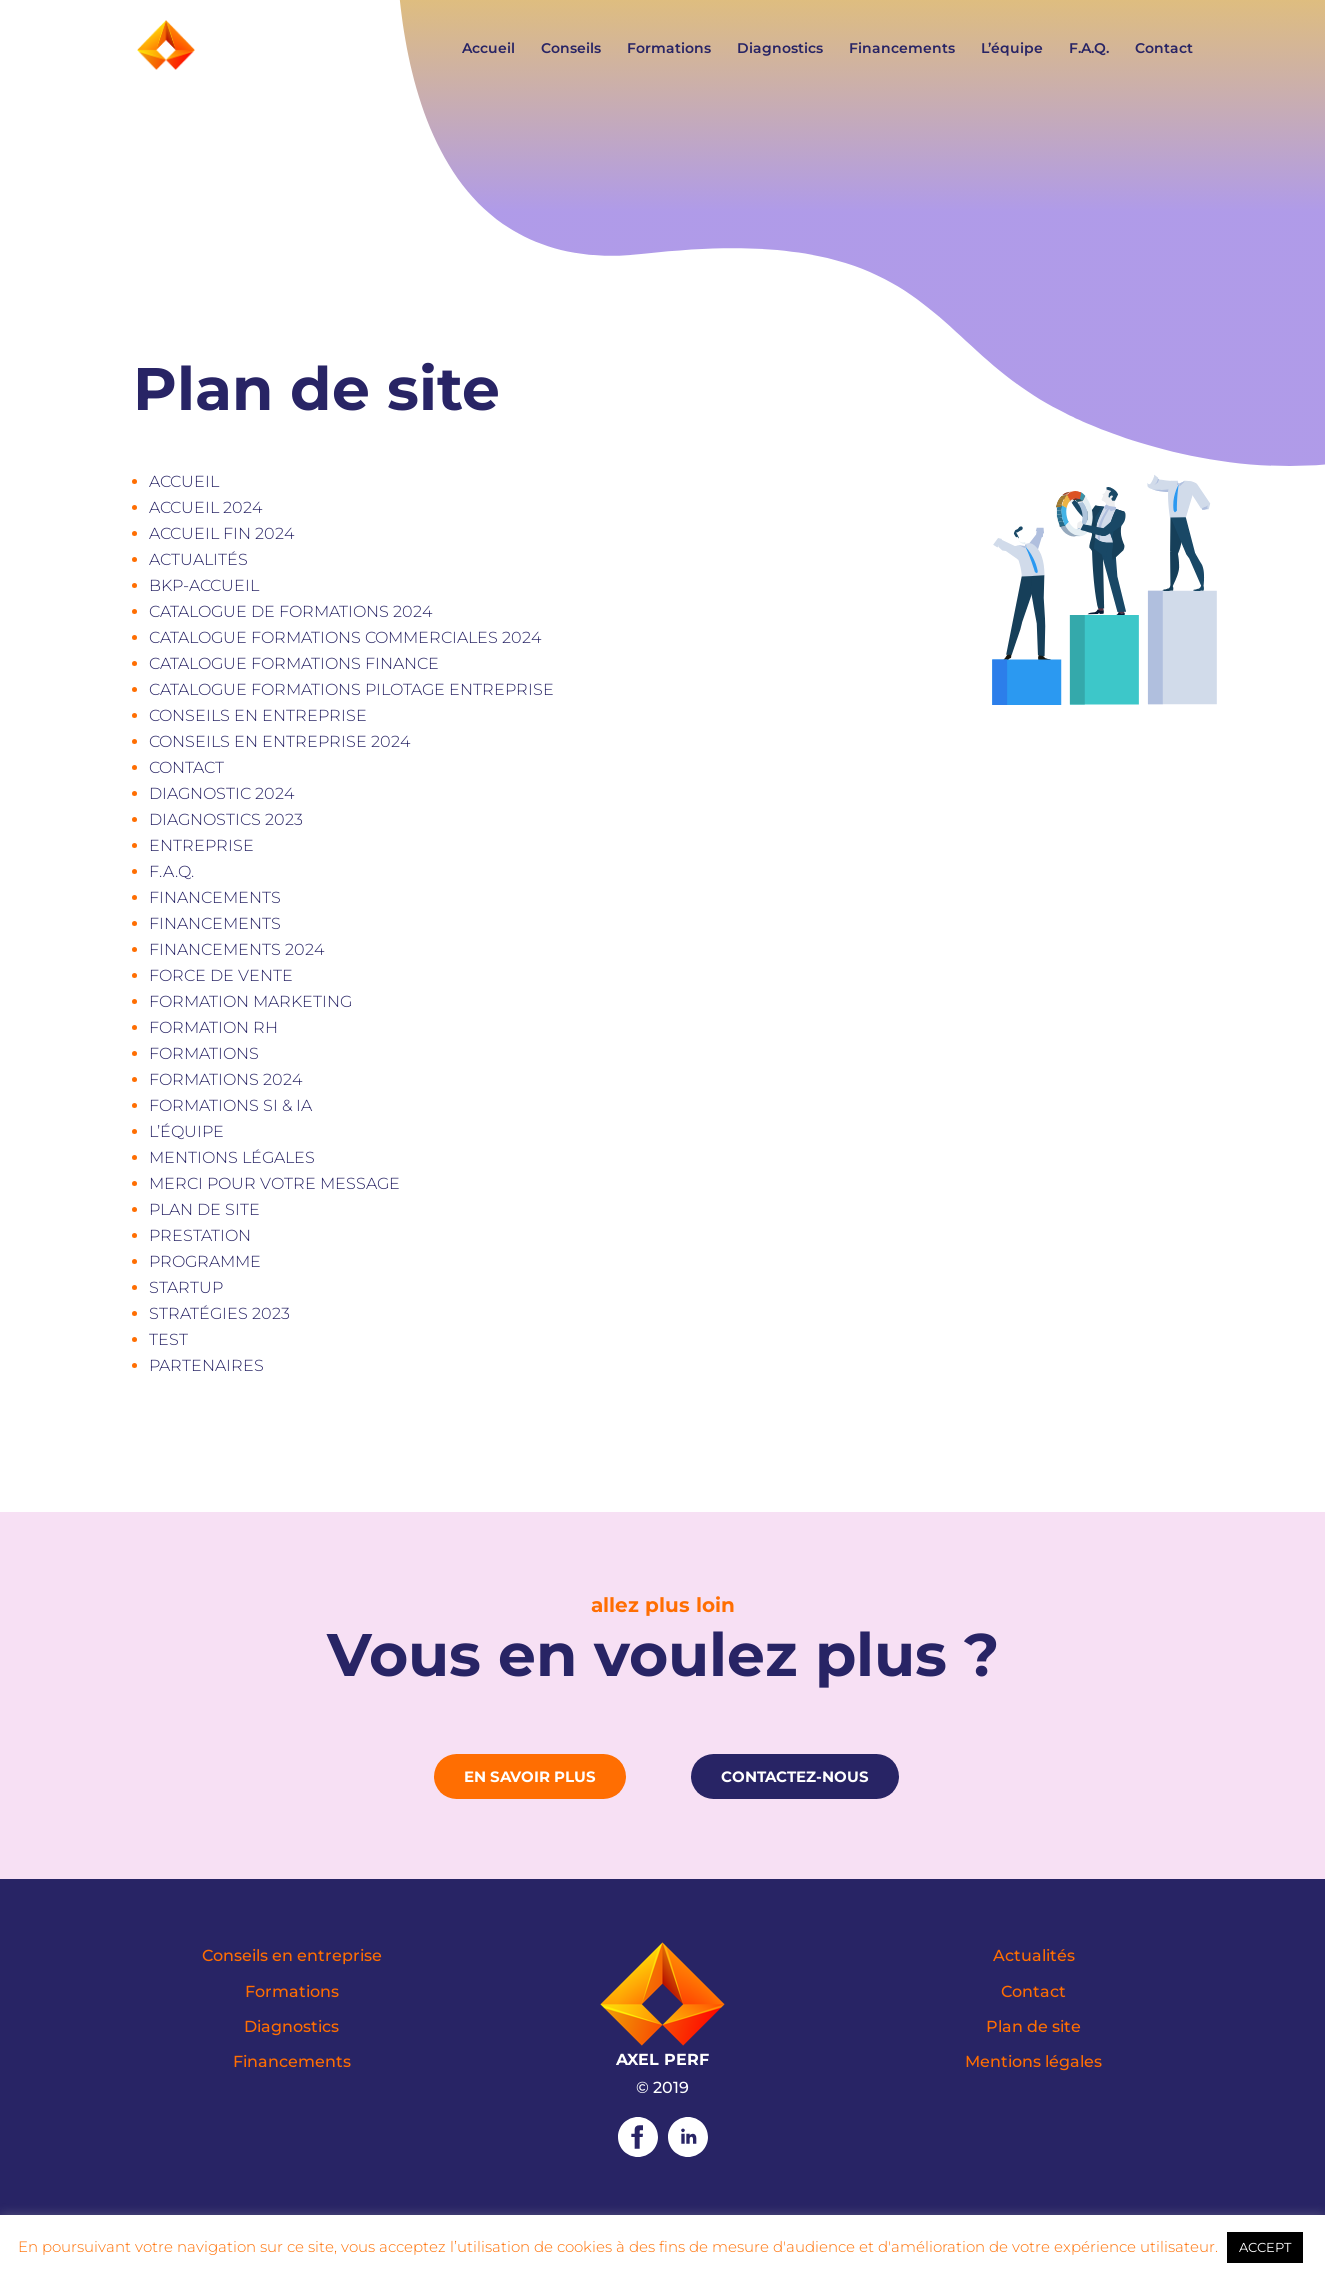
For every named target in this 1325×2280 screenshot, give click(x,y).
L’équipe (1012, 49)
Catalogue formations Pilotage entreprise (351, 689)
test (168, 1339)
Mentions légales (232, 1157)
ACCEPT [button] (1265, 2247)
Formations (669, 49)
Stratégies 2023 (219, 1313)
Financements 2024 (236, 949)
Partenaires (206, 1365)
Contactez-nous (795, 1776)
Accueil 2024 (205, 507)
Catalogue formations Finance (294, 663)
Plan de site (204, 1209)
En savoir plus (530, 1776)
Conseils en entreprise (258, 715)
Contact (1164, 49)
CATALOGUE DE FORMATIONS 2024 (290, 611)
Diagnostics (780, 49)
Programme (205, 1261)
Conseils (571, 49)
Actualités (198, 559)
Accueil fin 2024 (221, 533)
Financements (902, 49)
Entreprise (201, 845)
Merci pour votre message (274, 1183)
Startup (186, 1287)
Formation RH (213, 1027)
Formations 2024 (225, 1079)
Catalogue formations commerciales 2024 (345, 637)
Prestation (200, 1235)
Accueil (488, 49)
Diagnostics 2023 (226, 819)
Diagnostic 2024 (221, 793)
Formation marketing (250, 1001)
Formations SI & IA (230, 1105)
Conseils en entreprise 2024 (279, 741)
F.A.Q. (1089, 49)
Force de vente (221, 975)
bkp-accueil (204, 585)
